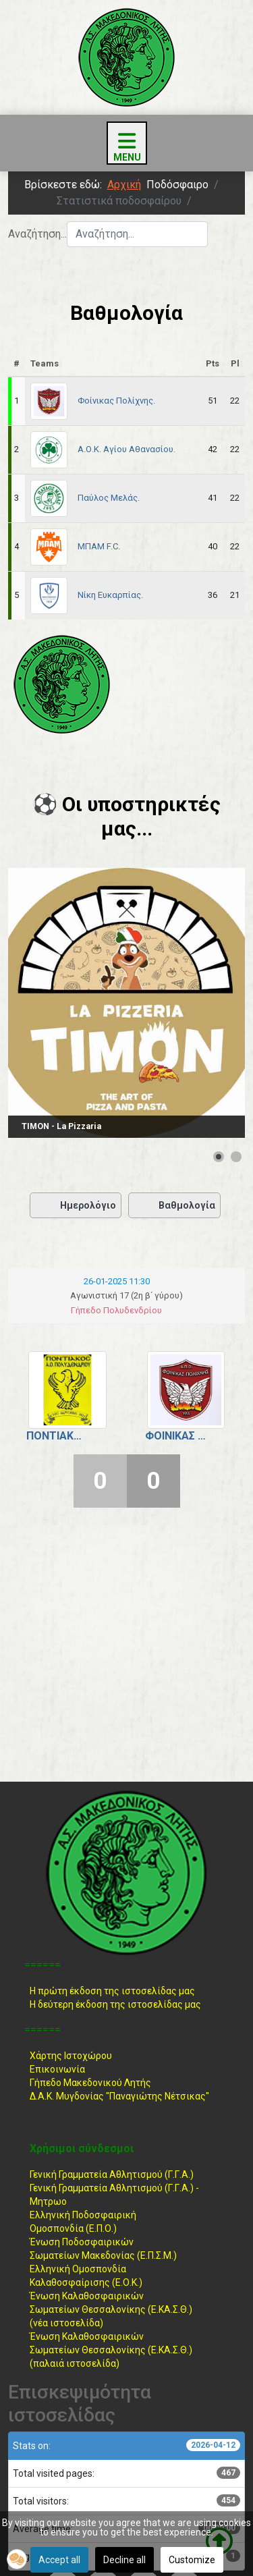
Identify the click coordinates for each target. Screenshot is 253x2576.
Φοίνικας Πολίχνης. (116, 400)
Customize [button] (192, 2559)
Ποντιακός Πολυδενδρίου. (57, 1435)
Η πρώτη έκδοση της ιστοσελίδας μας (112, 1990)
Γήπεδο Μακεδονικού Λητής (90, 2082)
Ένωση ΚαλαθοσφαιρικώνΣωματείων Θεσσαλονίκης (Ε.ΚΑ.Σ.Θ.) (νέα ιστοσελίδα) (111, 2309)
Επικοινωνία (57, 2069)
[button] (17, 2559)
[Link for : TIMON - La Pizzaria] (126, 1003)
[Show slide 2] (236, 1156)
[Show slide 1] (218, 1156)
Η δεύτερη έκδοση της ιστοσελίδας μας (115, 2004)
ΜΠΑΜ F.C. (99, 546)
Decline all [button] (124, 2559)
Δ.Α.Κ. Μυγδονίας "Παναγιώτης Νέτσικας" (119, 2096)
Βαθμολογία (174, 1205)
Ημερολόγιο (75, 1205)
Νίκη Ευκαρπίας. (110, 595)
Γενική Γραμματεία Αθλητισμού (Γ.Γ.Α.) (112, 2174)
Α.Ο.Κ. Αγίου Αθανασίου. (126, 449)
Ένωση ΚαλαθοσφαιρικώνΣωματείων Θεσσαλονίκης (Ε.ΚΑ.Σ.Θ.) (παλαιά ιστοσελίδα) (111, 2350)
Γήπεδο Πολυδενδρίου (116, 1310)
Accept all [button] (59, 2559)
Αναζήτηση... (37, 233)
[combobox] (137, 234)
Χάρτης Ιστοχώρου (71, 2055)
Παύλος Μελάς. (109, 498)
